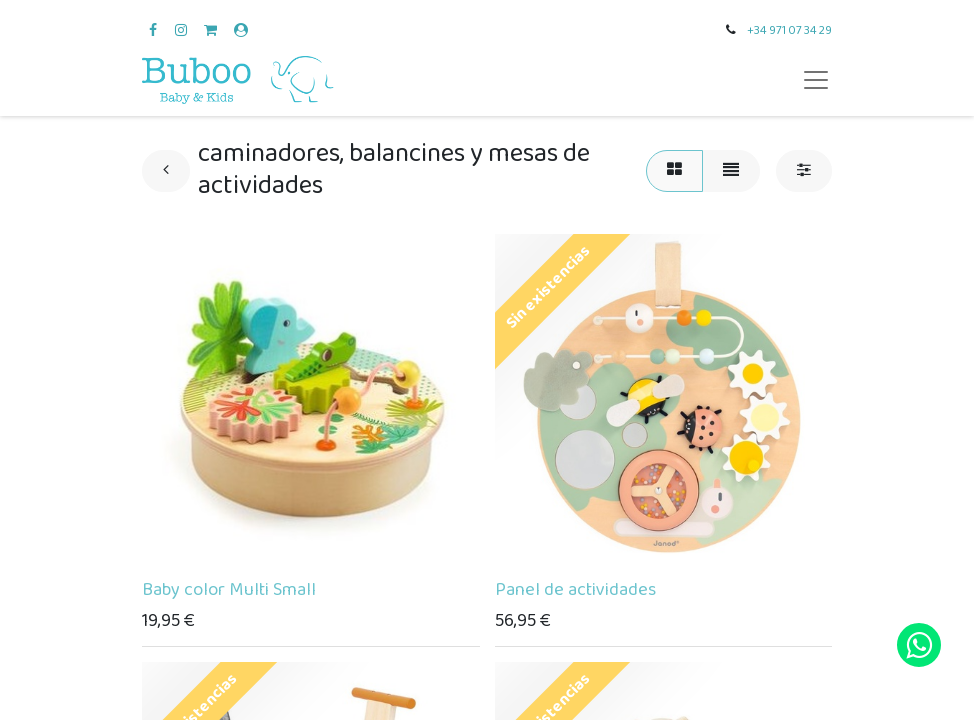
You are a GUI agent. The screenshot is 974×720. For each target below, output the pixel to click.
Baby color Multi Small (229, 590)
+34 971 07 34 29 (789, 30)
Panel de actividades (575, 590)
